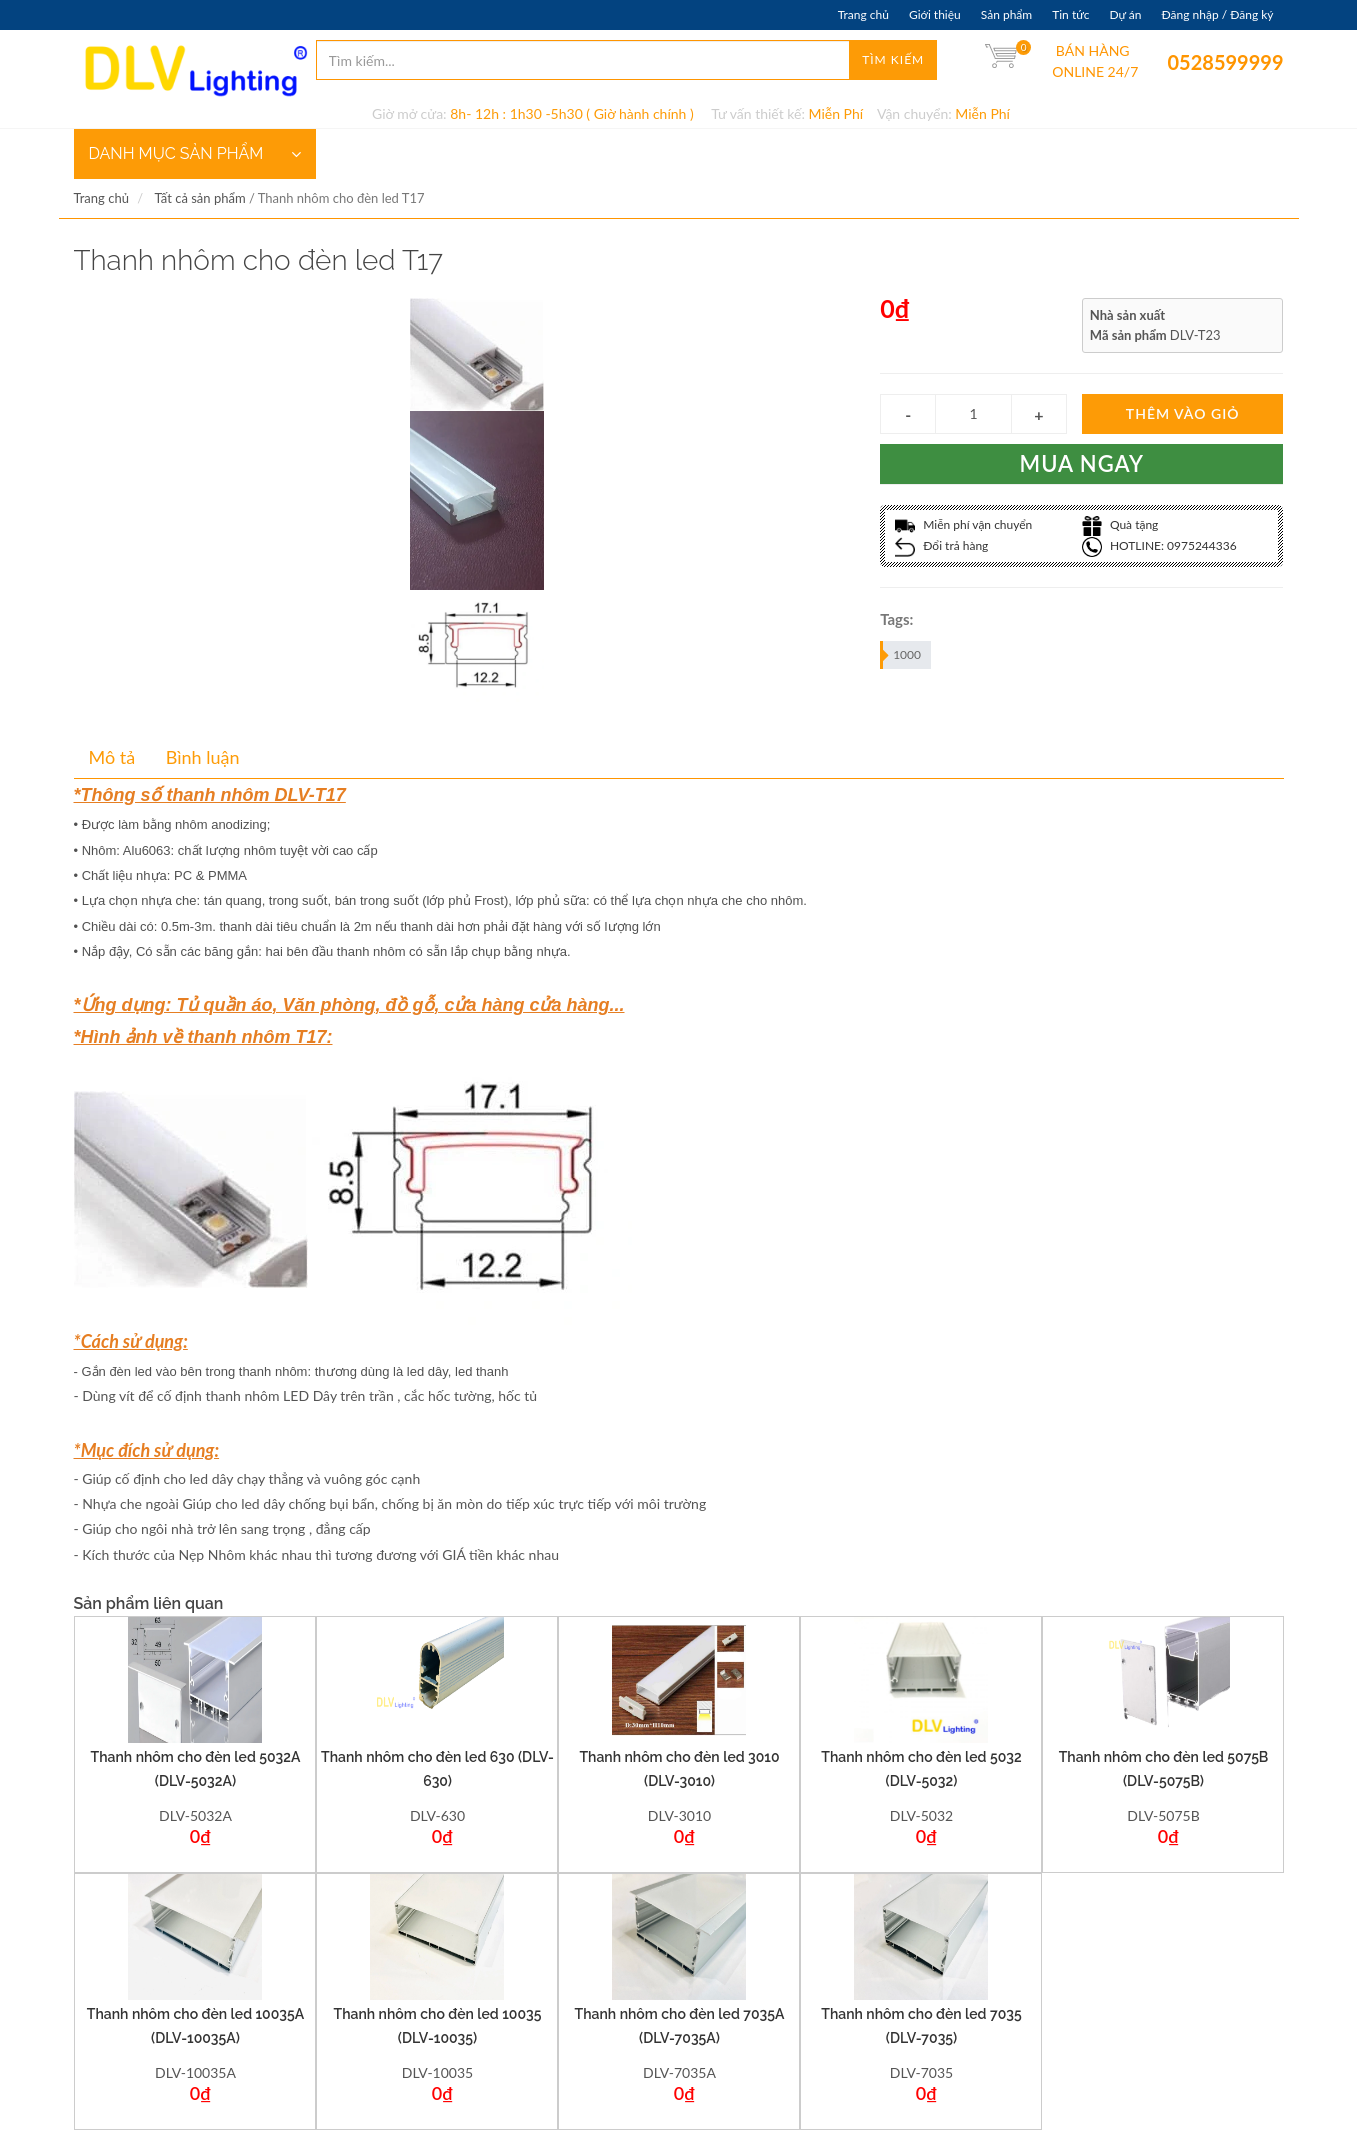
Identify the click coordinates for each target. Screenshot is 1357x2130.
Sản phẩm (1006, 14)
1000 (901, 655)
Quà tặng (1120, 524)
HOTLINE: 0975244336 (1159, 545)
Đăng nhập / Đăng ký (1217, 14)
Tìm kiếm (893, 59)
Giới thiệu (935, 14)
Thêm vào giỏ (1183, 413)
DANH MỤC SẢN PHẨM (195, 154)
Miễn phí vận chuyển (963, 524)
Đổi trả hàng (941, 545)
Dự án (1125, 14)
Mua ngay (1082, 463)
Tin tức (1070, 14)
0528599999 (1181, 62)
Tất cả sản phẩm (199, 198)
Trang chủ (863, 14)
